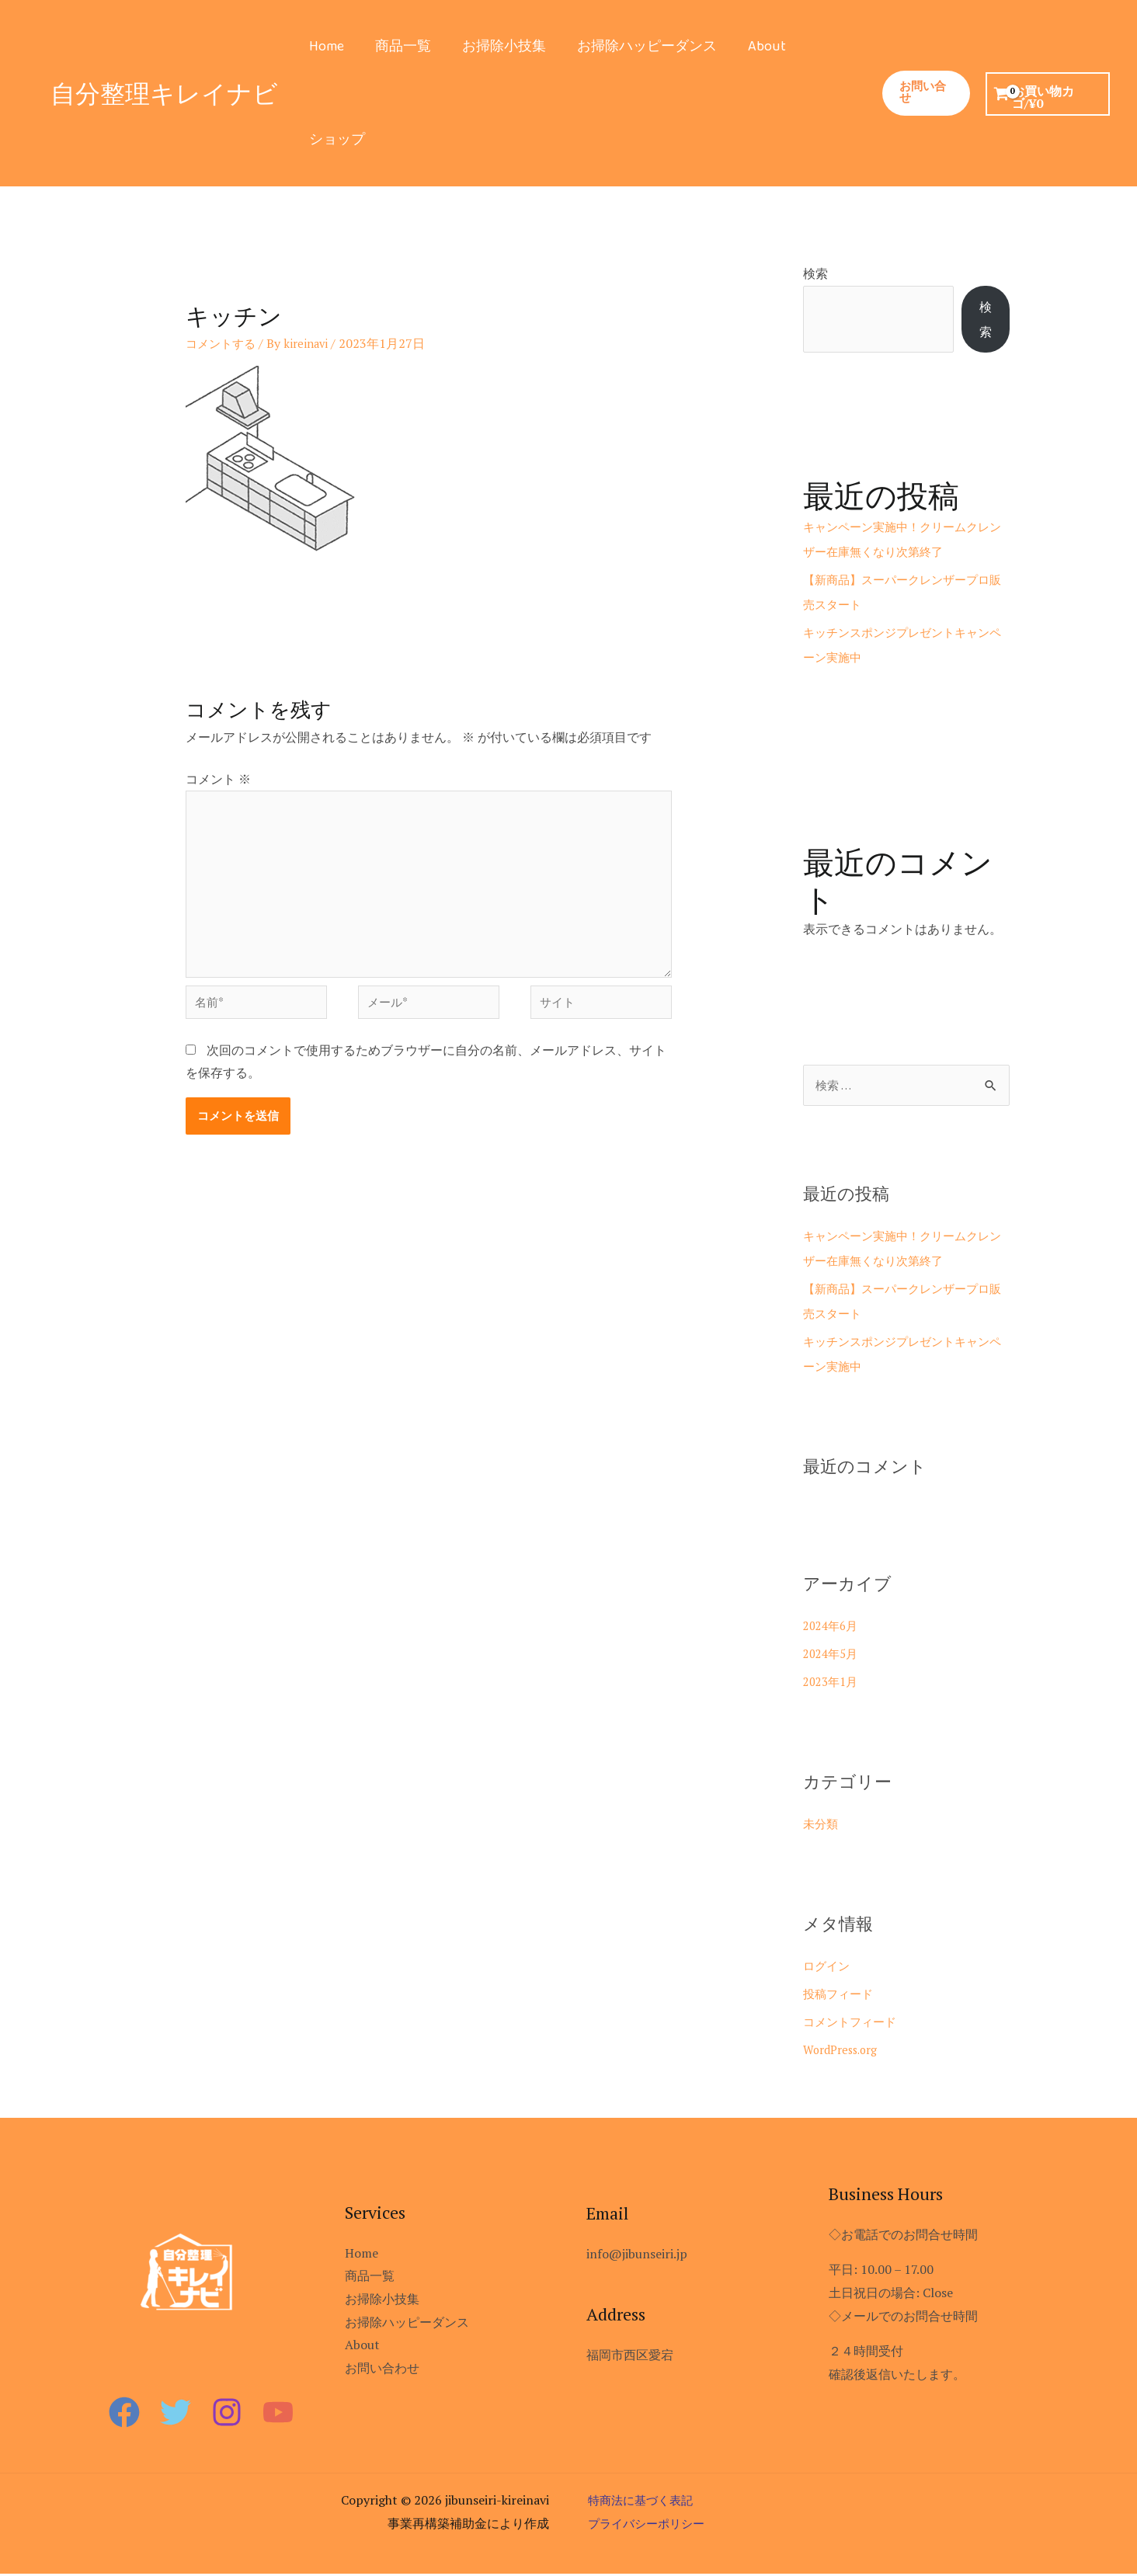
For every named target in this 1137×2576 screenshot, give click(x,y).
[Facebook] (124, 2414)
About (753, 46)
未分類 (821, 1825)
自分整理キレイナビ (164, 93)
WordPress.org (844, 2051)
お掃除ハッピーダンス (636, 46)
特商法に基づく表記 (644, 2502)
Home (325, 46)
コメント (218, 778)
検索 (815, 273)
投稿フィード (840, 1995)
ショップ (335, 139)
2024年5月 (833, 1655)
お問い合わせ (382, 2370)
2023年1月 (833, 1683)
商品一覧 (398, 46)
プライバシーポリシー (650, 2525)
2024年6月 (833, 1627)
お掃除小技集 (496, 46)
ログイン (828, 1967)
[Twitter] (175, 2414)
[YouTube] (278, 2414)
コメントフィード (852, 2023)
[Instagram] (227, 2414)
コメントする (223, 343)
